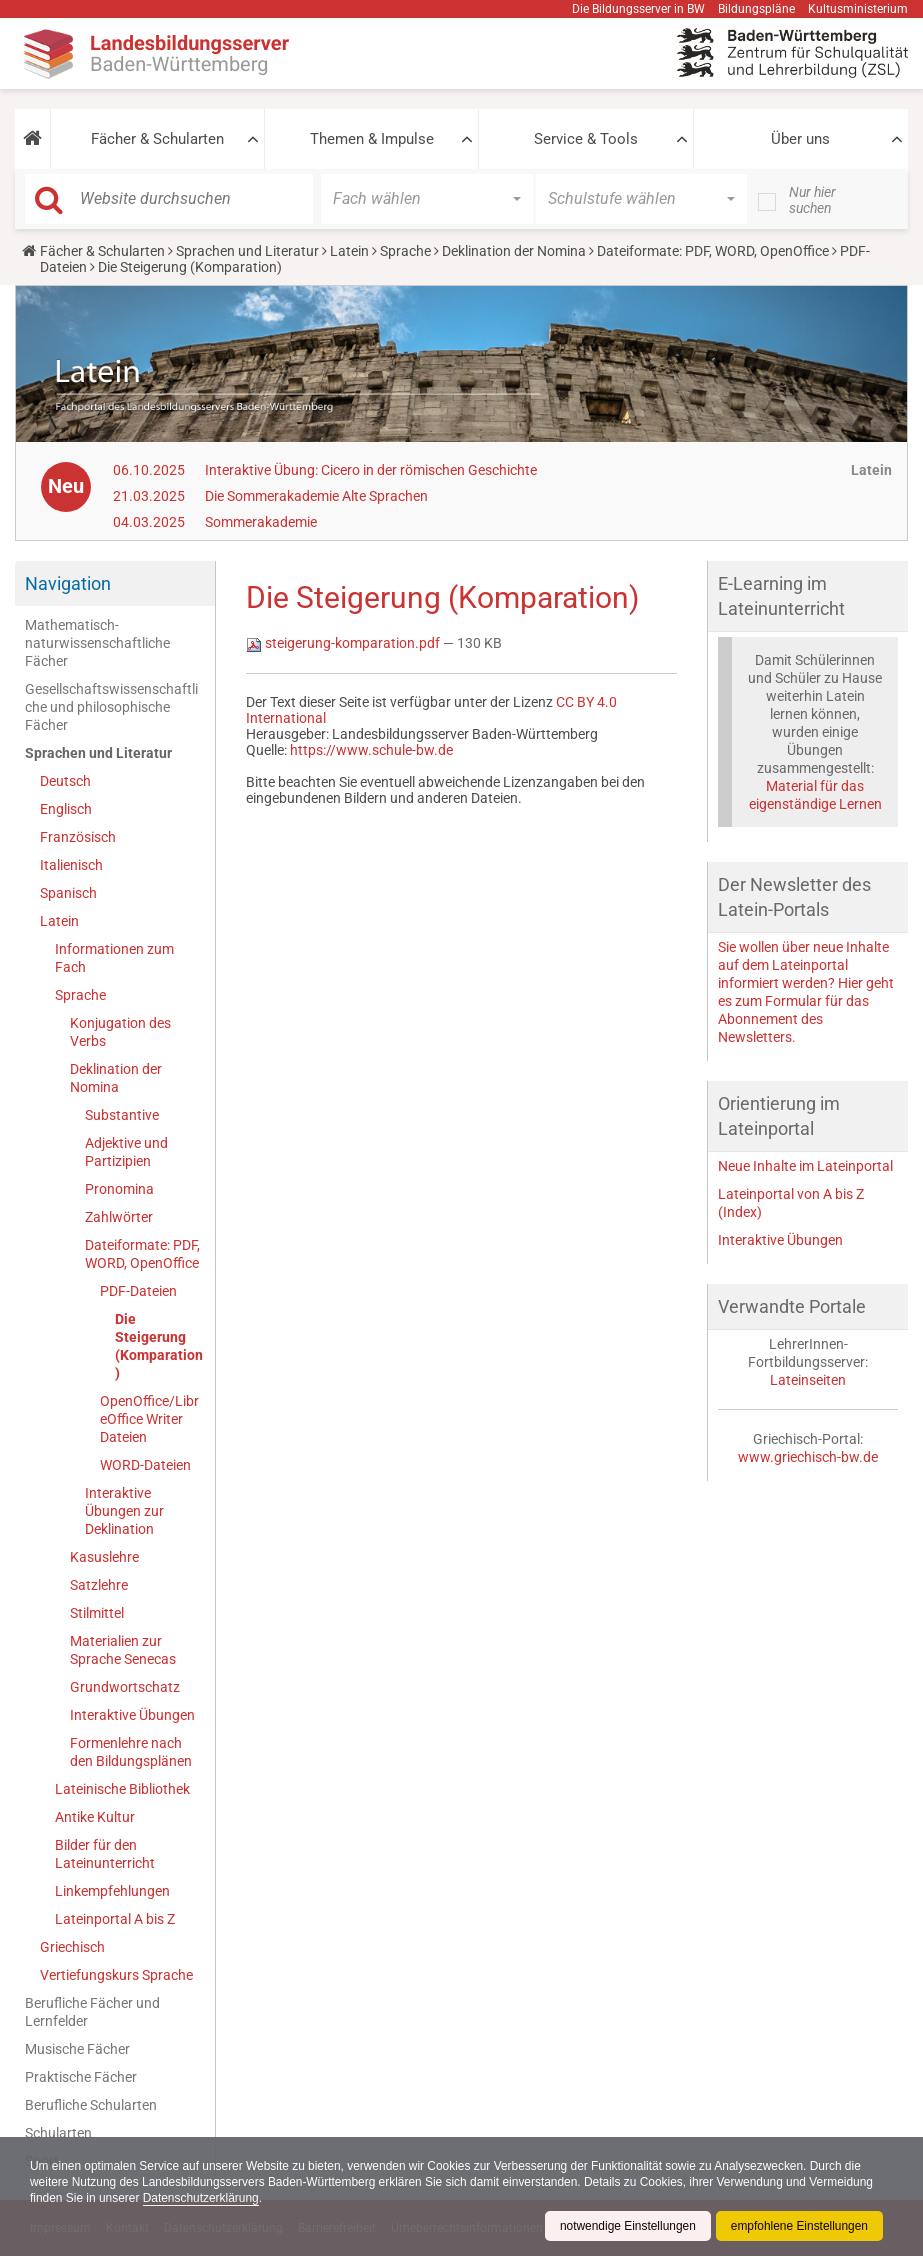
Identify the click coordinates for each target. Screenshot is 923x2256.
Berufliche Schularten (91, 2105)
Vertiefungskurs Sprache (116, 1975)
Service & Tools (586, 139)
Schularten (58, 2133)
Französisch (78, 837)
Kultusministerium (858, 9)
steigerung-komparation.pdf (344, 643)
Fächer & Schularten (157, 139)
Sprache (405, 251)
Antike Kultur (95, 1817)
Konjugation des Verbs (120, 1032)
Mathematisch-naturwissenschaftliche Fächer (97, 643)
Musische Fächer (77, 2049)
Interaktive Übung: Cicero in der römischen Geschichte (371, 470)
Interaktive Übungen (132, 1715)
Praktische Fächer (81, 2077)
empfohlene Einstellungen (799, 2226)
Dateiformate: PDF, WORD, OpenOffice (713, 251)
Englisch (66, 809)
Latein (349, 251)
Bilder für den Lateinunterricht (105, 1854)
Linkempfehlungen (112, 1891)
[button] (32, 139)
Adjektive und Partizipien (126, 1152)
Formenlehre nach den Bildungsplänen (131, 1752)
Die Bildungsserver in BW (638, 9)
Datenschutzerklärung (201, 2198)
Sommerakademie (261, 522)
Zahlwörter (119, 1217)
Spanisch (68, 893)
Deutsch (65, 781)
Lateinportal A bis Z (115, 1919)
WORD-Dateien (145, 1465)
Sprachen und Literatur (247, 251)
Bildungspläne (756, 9)
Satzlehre (99, 1585)
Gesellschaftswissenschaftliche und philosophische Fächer (111, 707)
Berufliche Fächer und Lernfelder (92, 2012)
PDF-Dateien (138, 1291)
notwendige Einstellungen (626, 2226)
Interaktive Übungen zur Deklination (124, 1511)
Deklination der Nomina (514, 251)
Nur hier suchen (812, 200)
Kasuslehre (104, 1557)
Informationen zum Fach (114, 958)
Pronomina (119, 1189)
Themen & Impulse (372, 139)
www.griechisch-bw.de (808, 1457)
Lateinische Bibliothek (122, 1789)
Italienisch (71, 865)
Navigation (68, 583)
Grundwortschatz (125, 1687)
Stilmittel (97, 1613)
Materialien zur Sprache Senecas (123, 1650)
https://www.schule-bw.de (371, 750)
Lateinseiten (808, 1380)
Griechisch (72, 1947)
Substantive (122, 1115)
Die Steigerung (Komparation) (159, 1346)
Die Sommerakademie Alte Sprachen (316, 496)
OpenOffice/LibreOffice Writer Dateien (149, 1419)
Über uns (800, 139)
